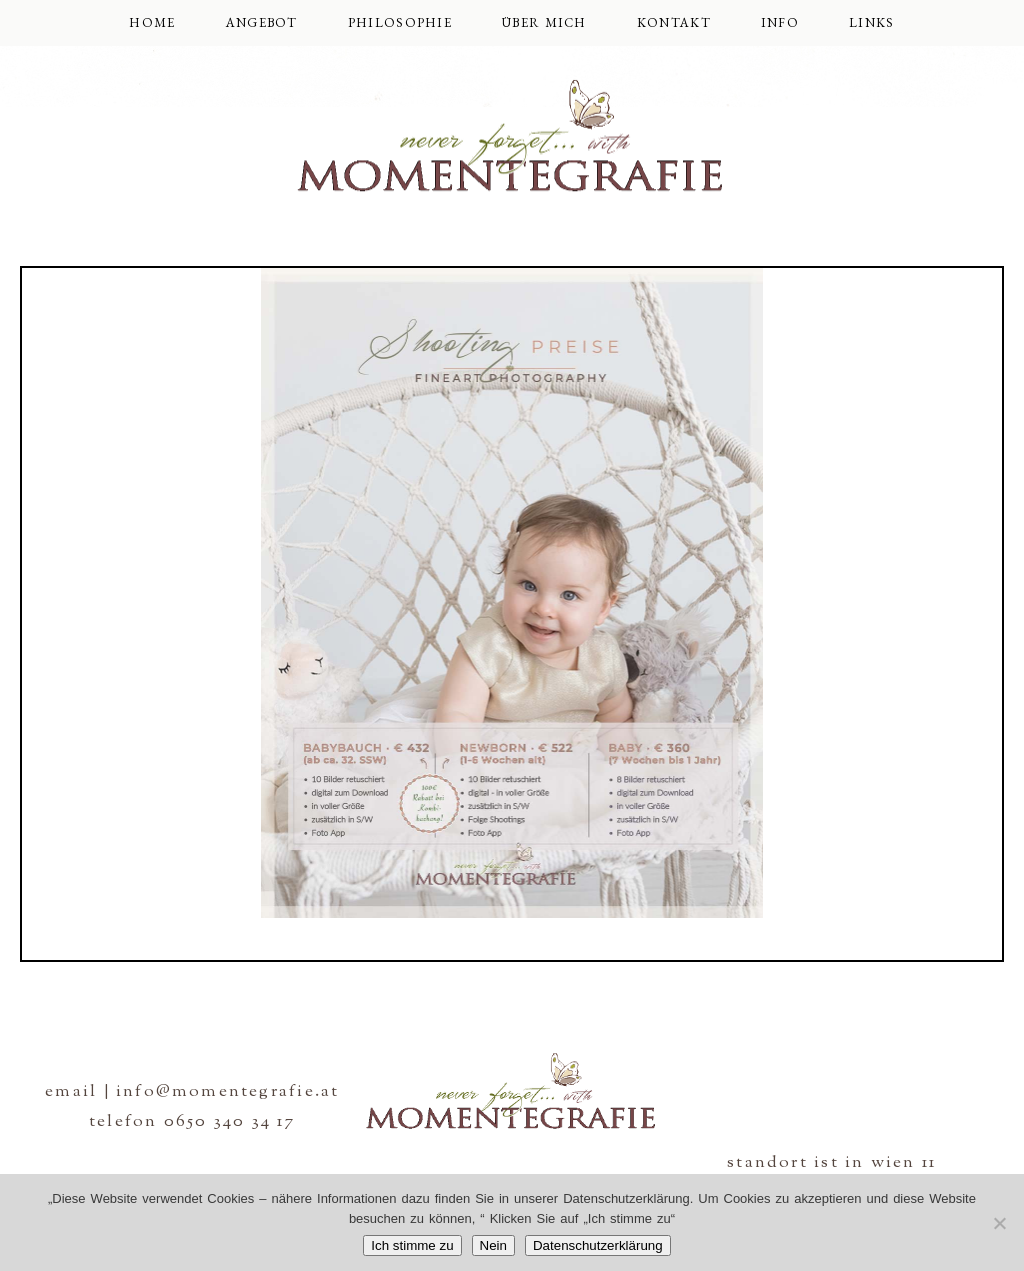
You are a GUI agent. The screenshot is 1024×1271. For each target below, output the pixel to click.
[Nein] (999, 1223)
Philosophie (400, 22)
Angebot (262, 22)
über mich (544, 22)
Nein (493, 1245)
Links (872, 22)
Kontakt (674, 22)
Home (152, 22)
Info (780, 22)
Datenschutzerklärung (598, 1245)
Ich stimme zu (412, 1245)
